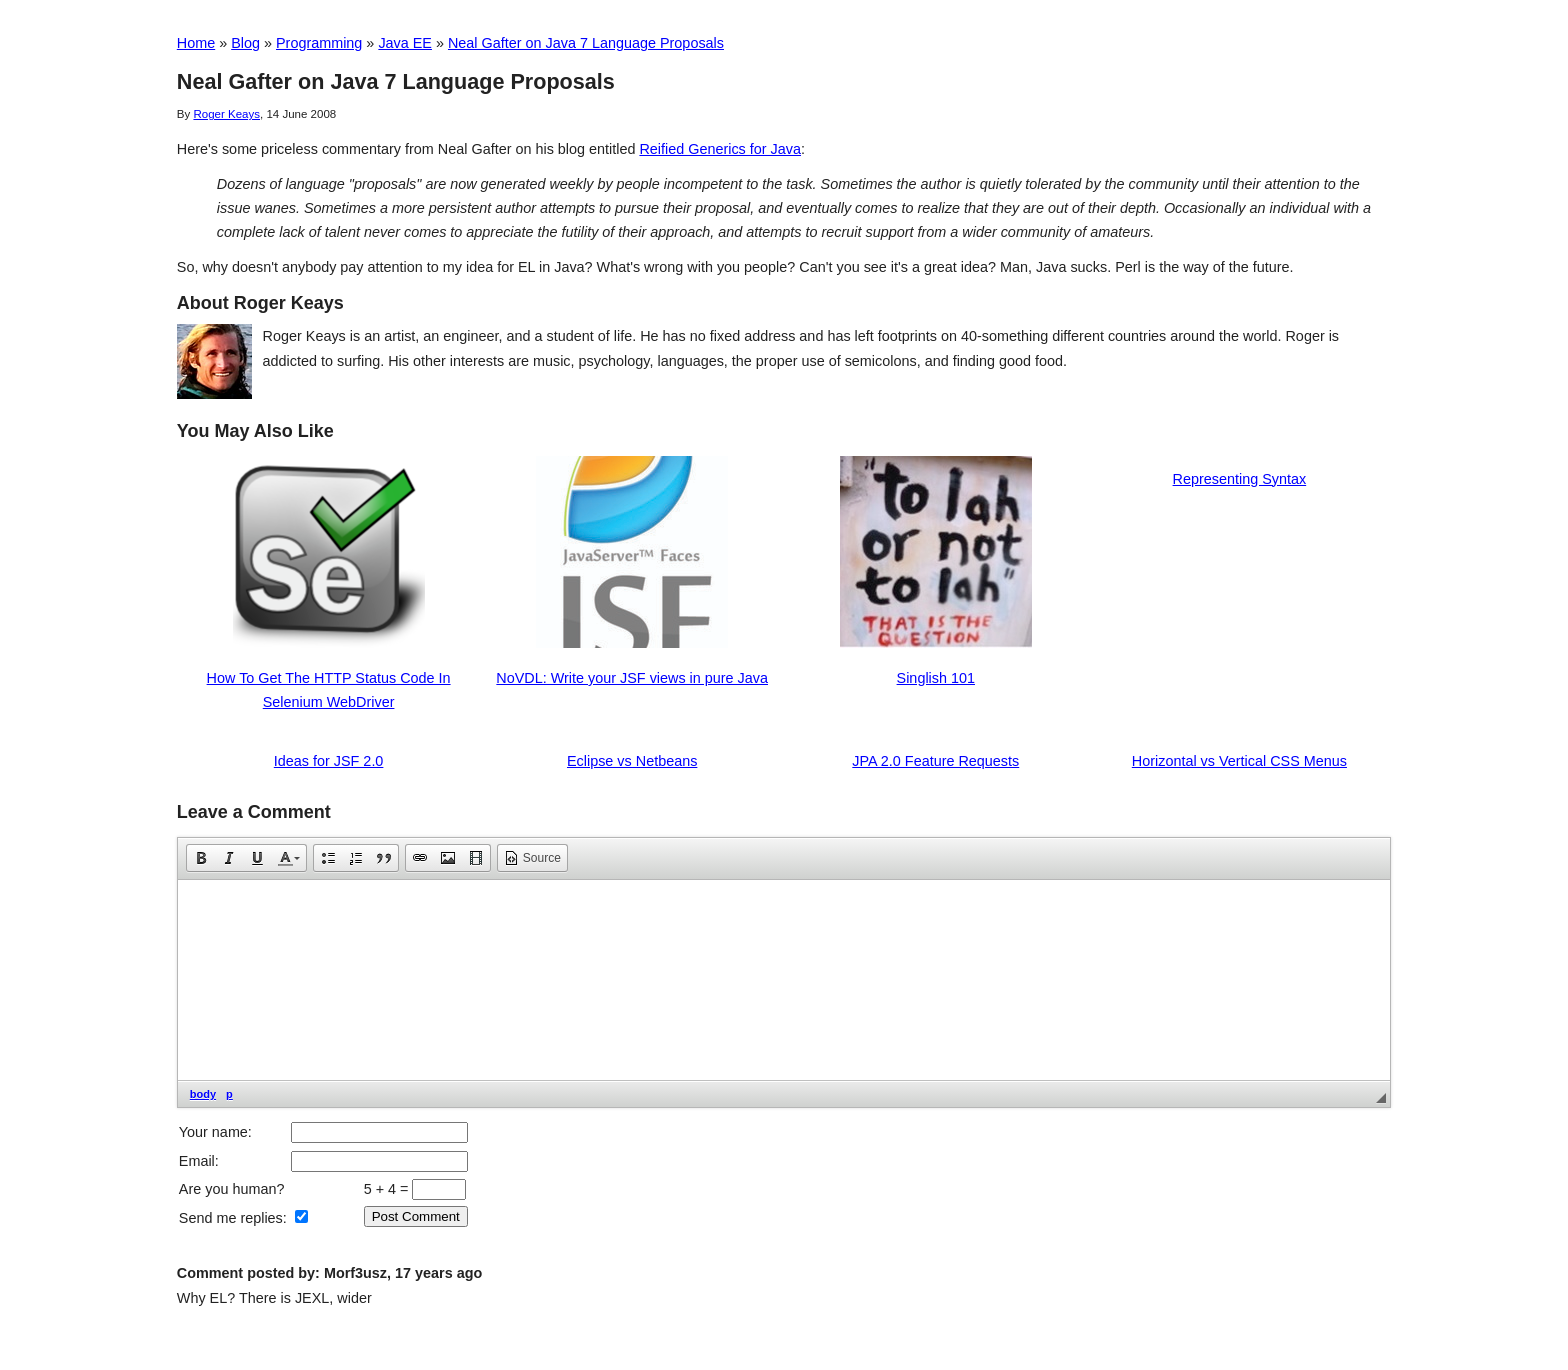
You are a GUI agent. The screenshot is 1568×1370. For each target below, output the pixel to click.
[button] (201, 858)
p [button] (229, 1094)
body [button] (203, 1094)
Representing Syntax (1240, 479)
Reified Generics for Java (720, 149)
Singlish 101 (936, 678)
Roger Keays (226, 114)
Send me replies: (233, 1218)
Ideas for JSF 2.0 (329, 761)
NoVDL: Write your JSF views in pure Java (632, 678)
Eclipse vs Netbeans (632, 761)
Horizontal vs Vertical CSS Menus (1239, 761)
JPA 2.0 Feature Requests (935, 761)
